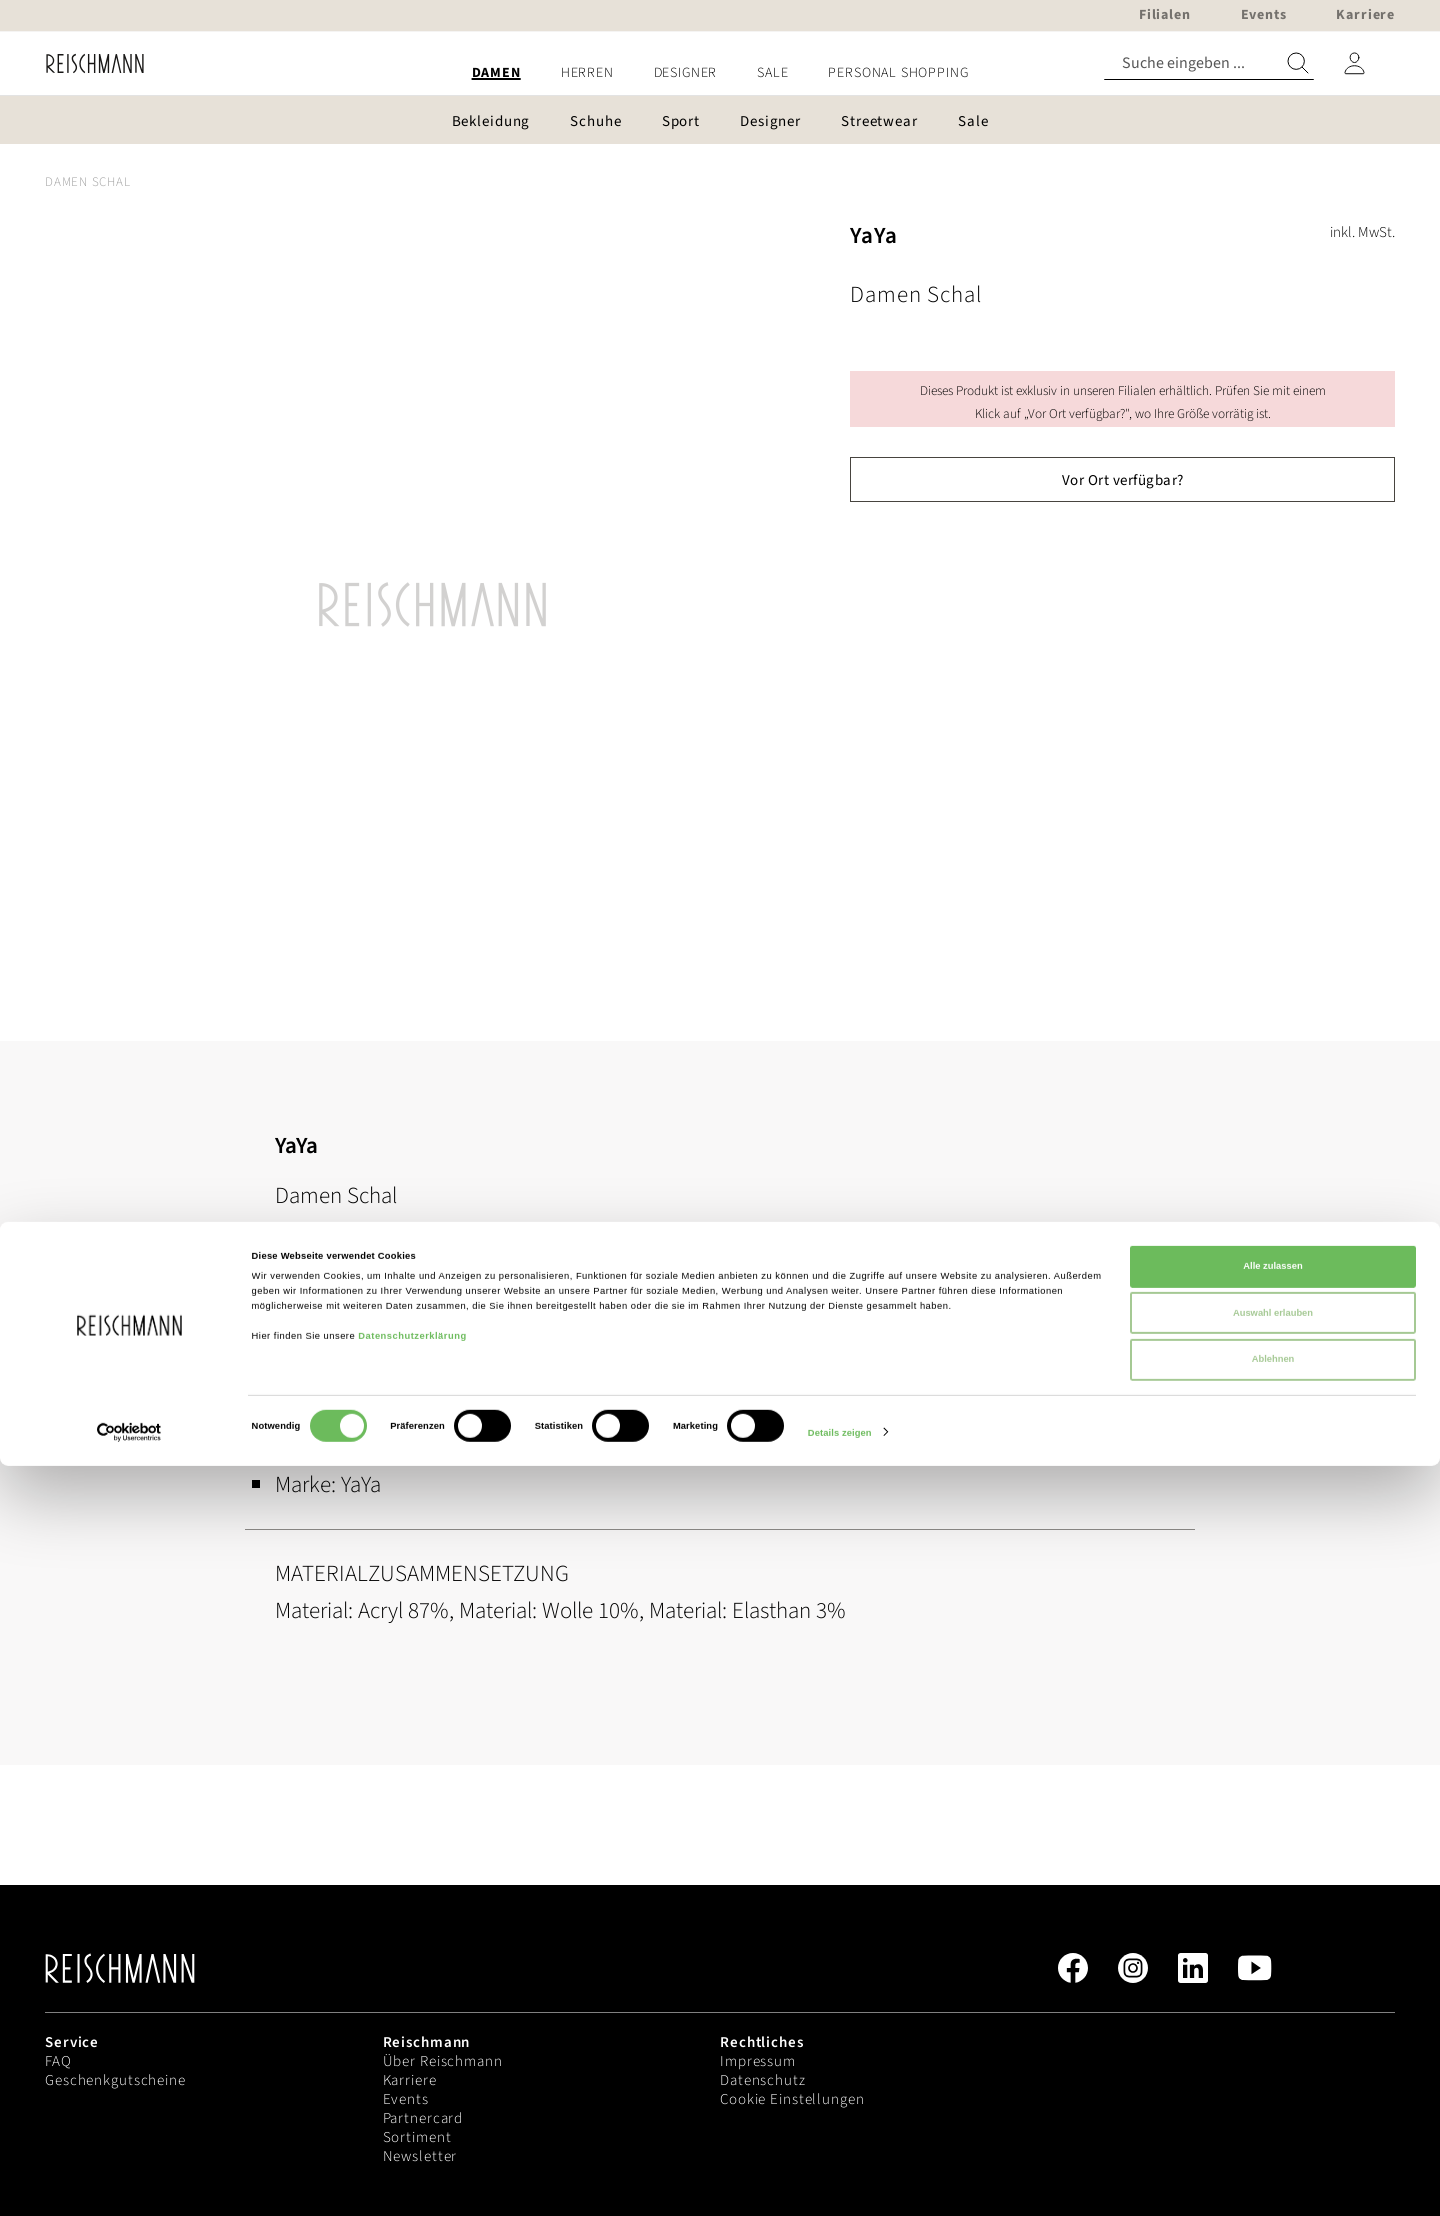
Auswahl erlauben (1273, 2063)
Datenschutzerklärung (412, 2086)
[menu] (720, 73)
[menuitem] (496, 73)
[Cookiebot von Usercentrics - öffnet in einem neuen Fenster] (129, 2182)
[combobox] (1209, 63)
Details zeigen (840, 2183)
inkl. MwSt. (1362, 232)
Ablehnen (1273, 2109)
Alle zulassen (1272, 2016)
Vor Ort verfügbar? (1123, 480)
